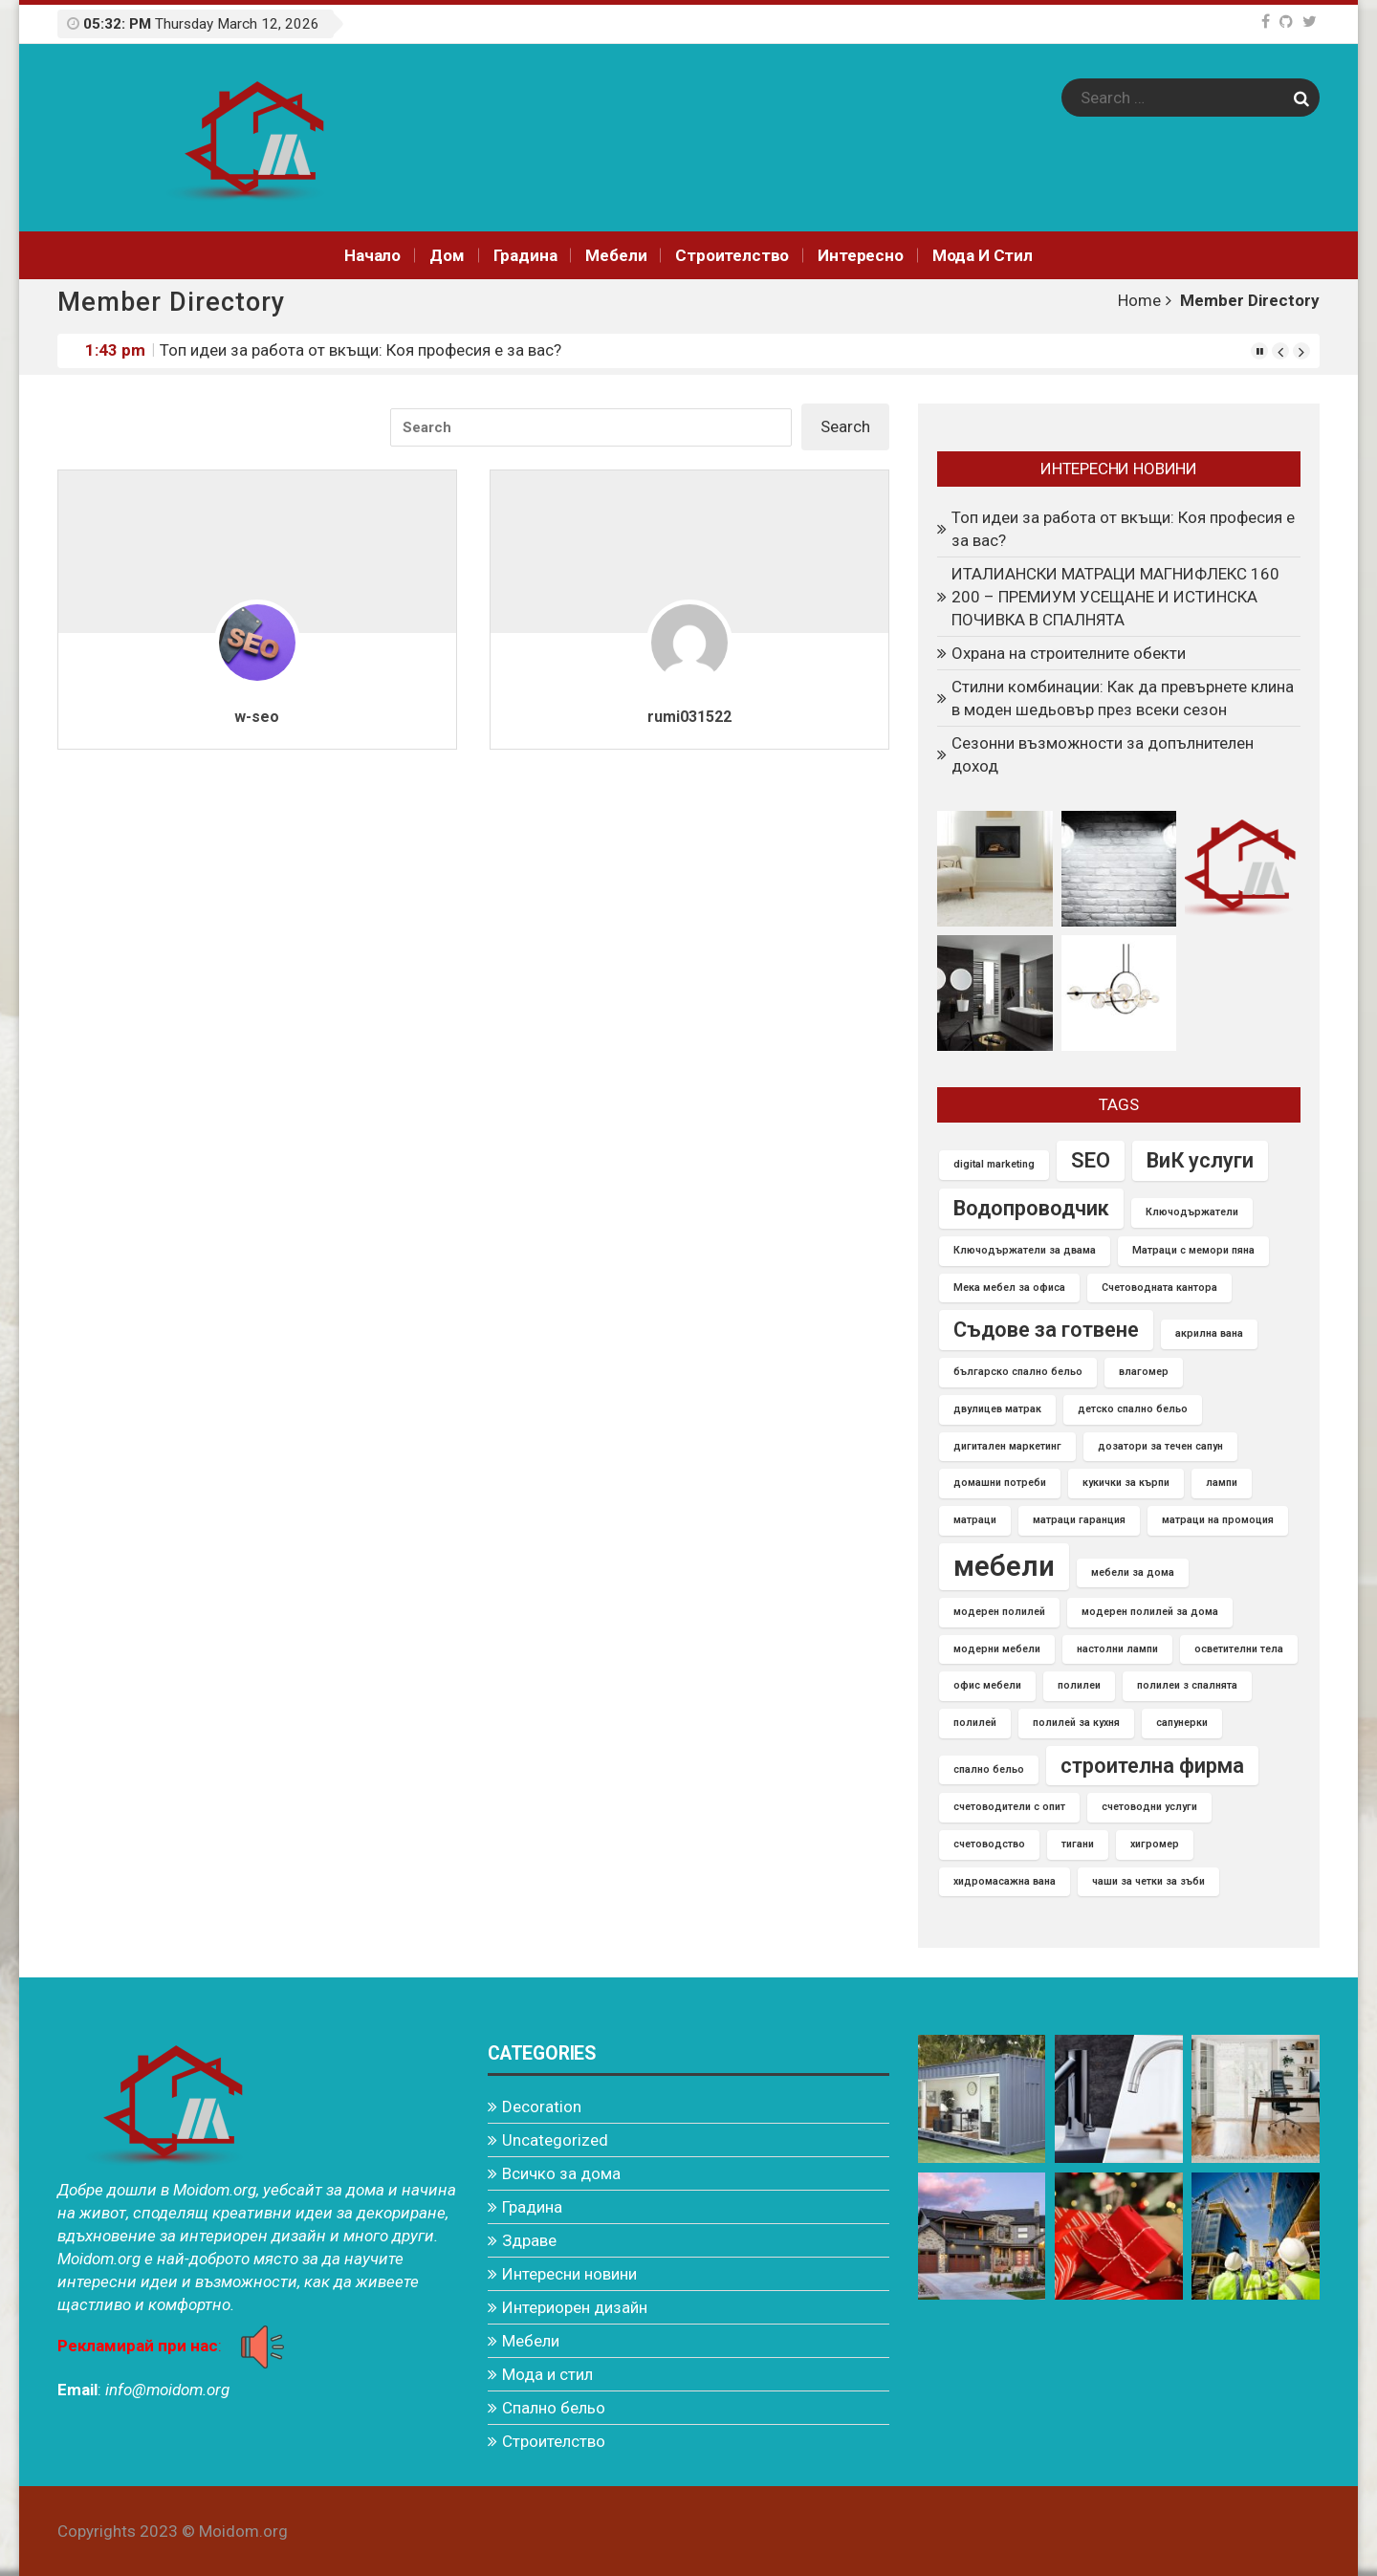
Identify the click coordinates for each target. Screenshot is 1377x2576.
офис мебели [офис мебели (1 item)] (987, 1685)
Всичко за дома (561, 2173)
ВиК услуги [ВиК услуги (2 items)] (1200, 1160)
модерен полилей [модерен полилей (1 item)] (999, 1611)
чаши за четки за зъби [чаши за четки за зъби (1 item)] (1148, 1881)
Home (1139, 300)
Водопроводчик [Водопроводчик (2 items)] (1031, 1208)
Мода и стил (982, 255)
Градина (525, 255)
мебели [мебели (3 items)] (1004, 1566)
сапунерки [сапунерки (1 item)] (1182, 1722)
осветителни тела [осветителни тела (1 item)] (1238, 1649)
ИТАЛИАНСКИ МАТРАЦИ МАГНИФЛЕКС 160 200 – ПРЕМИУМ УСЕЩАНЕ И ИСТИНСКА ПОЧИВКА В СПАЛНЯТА (1115, 596)
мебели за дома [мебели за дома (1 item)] (1132, 1572)
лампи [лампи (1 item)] (1221, 1482)
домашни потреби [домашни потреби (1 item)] (999, 1482)
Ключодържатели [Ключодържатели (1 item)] (1192, 1212)
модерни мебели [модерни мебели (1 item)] (996, 1649)
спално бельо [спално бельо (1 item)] (988, 1769)
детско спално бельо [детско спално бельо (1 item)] (1133, 1409)
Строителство (732, 255)
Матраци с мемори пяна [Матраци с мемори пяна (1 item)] (1193, 1250)
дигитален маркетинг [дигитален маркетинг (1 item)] (1007, 1446)
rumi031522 (689, 717)
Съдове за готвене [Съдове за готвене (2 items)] (1046, 1330)
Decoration (541, 2106)
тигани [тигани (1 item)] (1077, 1844)
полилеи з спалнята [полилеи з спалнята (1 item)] (1187, 1685)
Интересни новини (569, 2273)
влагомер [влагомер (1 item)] (1144, 1371)
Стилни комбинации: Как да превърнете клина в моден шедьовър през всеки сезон (1122, 698)
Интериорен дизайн (574, 2307)
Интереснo (860, 255)
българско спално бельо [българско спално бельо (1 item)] (1017, 1371)
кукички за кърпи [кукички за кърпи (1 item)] (1125, 1482)
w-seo (256, 717)
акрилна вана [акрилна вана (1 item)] (1209, 1333)
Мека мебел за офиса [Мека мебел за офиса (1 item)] (1009, 1287)
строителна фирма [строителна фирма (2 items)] (1152, 1766)
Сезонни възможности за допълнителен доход (1102, 754)
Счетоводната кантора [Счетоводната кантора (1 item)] (1159, 1287)
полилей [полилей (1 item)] (974, 1722)
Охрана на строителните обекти (1068, 653)
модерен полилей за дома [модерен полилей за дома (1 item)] (1150, 1611)
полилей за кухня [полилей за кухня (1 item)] (1076, 1722)
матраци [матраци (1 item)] (974, 1520)
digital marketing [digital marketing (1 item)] (994, 1164)
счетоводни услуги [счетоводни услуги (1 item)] (1149, 1807)
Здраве (529, 2240)
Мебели (615, 255)
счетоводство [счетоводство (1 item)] (989, 1844)
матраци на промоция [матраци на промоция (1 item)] (1218, 1520)
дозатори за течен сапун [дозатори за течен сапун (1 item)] (1160, 1446)
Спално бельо (553, 2407)
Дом (447, 255)
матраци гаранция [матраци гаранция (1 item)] (1079, 1520)
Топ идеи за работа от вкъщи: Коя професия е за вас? (360, 350)
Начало (372, 255)
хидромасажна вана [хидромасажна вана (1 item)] (1004, 1881)
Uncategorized (555, 2140)
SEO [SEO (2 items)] (1090, 1160)
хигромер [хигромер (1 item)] (1154, 1844)
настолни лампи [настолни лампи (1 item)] (1117, 1649)
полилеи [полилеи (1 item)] (1079, 1685)
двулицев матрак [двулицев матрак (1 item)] (997, 1409)
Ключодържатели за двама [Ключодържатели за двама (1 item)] (1024, 1250)
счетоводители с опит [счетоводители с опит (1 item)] (1009, 1807)
